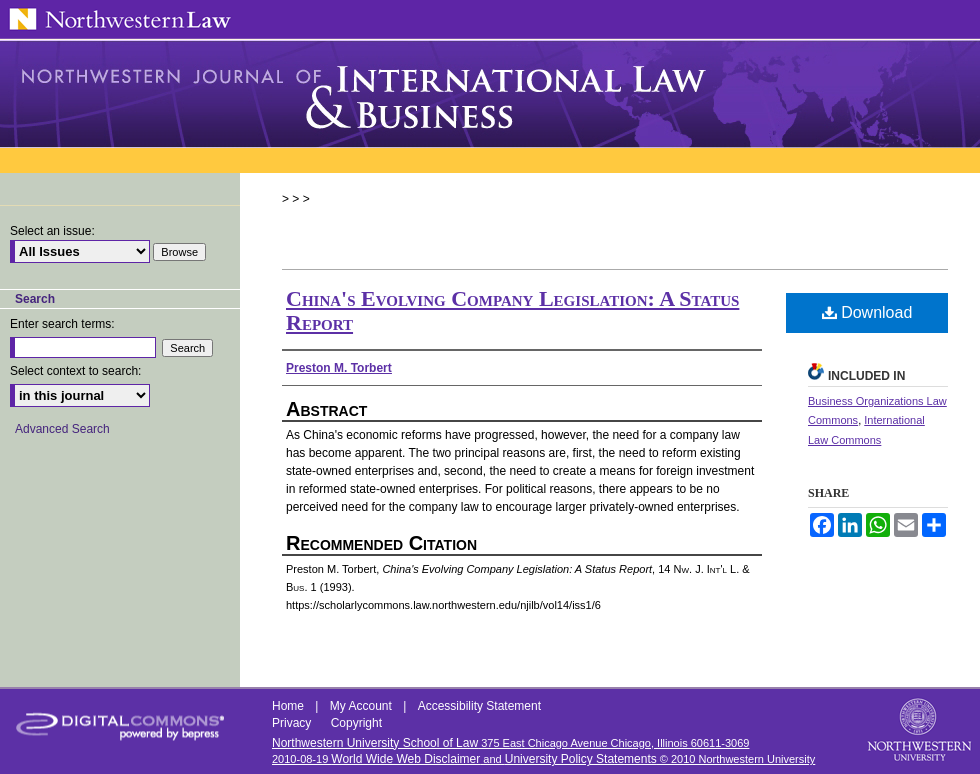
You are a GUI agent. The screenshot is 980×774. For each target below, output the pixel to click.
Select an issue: (52, 231)
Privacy (293, 723)
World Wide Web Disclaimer (405, 759)
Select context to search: (75, 371)
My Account (362, 706)
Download (867, 312)
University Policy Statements (581, 759)
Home (289, 706)
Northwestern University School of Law (375, 743)
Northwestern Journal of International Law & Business (490, 94)
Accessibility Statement (479, 706)
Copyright (356, 723)
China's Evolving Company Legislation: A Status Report (512, 310)
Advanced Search (62, 429)
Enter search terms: (62, 324)
